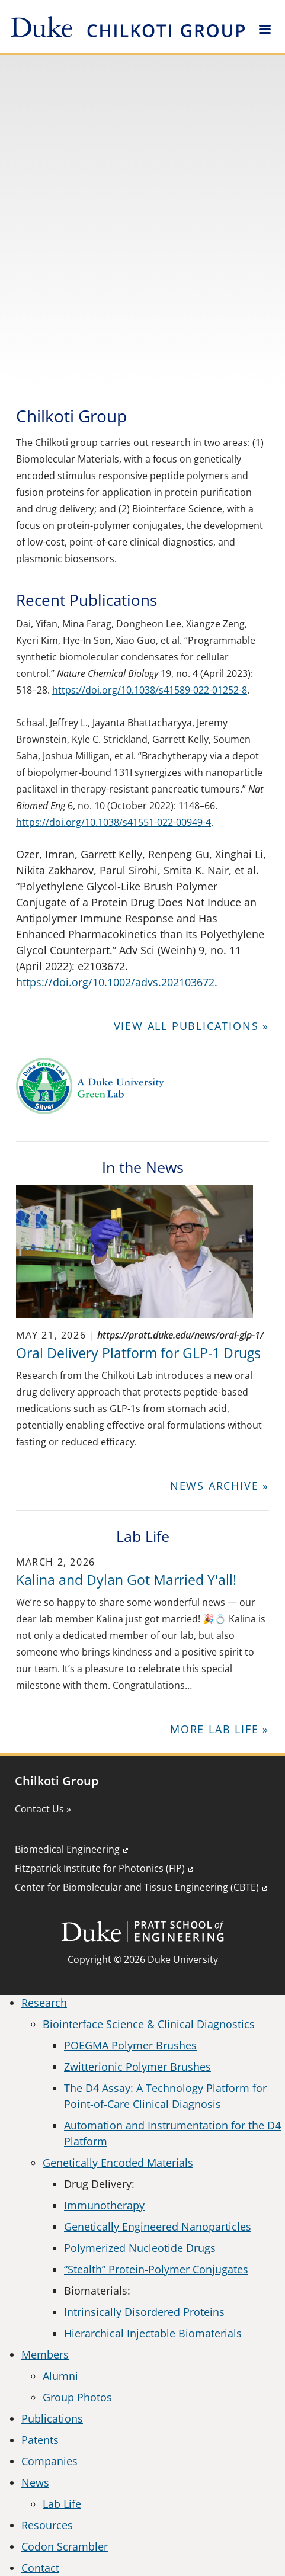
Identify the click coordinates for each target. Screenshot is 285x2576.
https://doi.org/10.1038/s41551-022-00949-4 (113, 822)
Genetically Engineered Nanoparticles (157, 2226)
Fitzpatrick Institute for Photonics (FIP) (100, 1868)
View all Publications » (191, 1026)
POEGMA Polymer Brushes (130, 2045)
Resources (47, 2525)
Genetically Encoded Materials (118, 2162)
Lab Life (62, 2504)
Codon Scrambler (64, 2546)
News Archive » (219, 1485)
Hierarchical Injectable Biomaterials (153, 2333)
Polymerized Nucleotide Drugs (140, 2248)
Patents (40, 2440)
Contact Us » (43, 1808)
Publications (52, 2418)
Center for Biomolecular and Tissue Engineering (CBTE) (137, 1887)
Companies (49, 2461)
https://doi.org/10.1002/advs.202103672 (115, 982)
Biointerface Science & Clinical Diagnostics (149, 2024)
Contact (40, 2568)
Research (44, 2003)
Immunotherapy (104, 2205)
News (35, 2482)
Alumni (60, 2376)
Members (45, 2354)
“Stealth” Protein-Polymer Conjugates (156, 2269)
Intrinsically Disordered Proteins (144, 2312)
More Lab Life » (219, 1729)
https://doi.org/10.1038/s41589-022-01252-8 (149, 690)
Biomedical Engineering (67, 1849)
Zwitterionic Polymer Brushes (137, 2066)
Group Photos (77, 2397)
